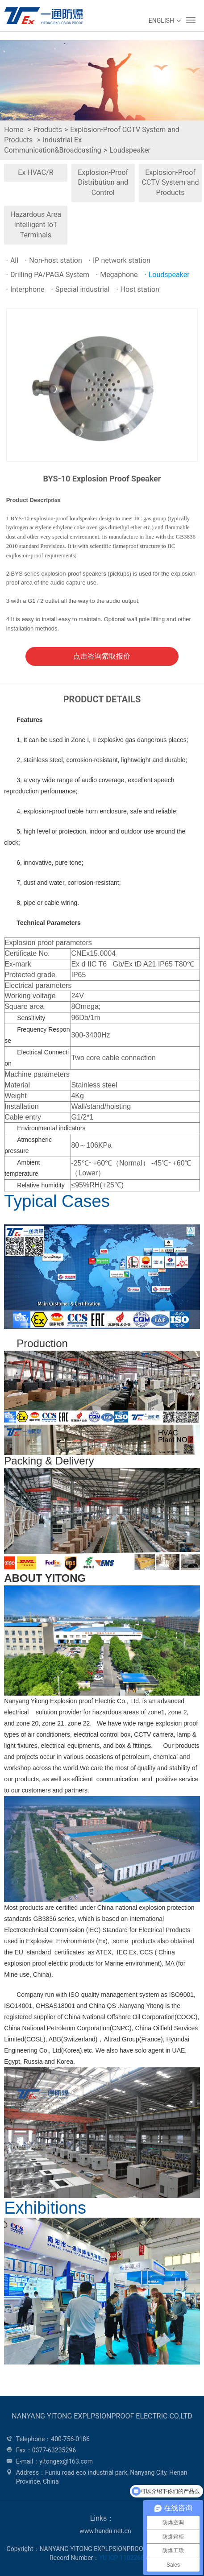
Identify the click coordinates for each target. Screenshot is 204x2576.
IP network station (119, 260)
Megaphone (117, 274)
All (12, 260)
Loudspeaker (129, 150)
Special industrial (80, 289)
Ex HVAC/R (35, 172)
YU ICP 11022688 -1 (126, 2557)
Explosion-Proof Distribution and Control (103, 182)
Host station (137, 289)
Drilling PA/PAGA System (47, 274)
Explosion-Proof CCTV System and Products (170, 182)
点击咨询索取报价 (101, 656)
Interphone (25, 289)
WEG (41, 15)
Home (13, 129)
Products (47, 129)
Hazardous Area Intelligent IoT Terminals (35, 224)
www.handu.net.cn (105, 2531)
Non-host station (53, 260)
